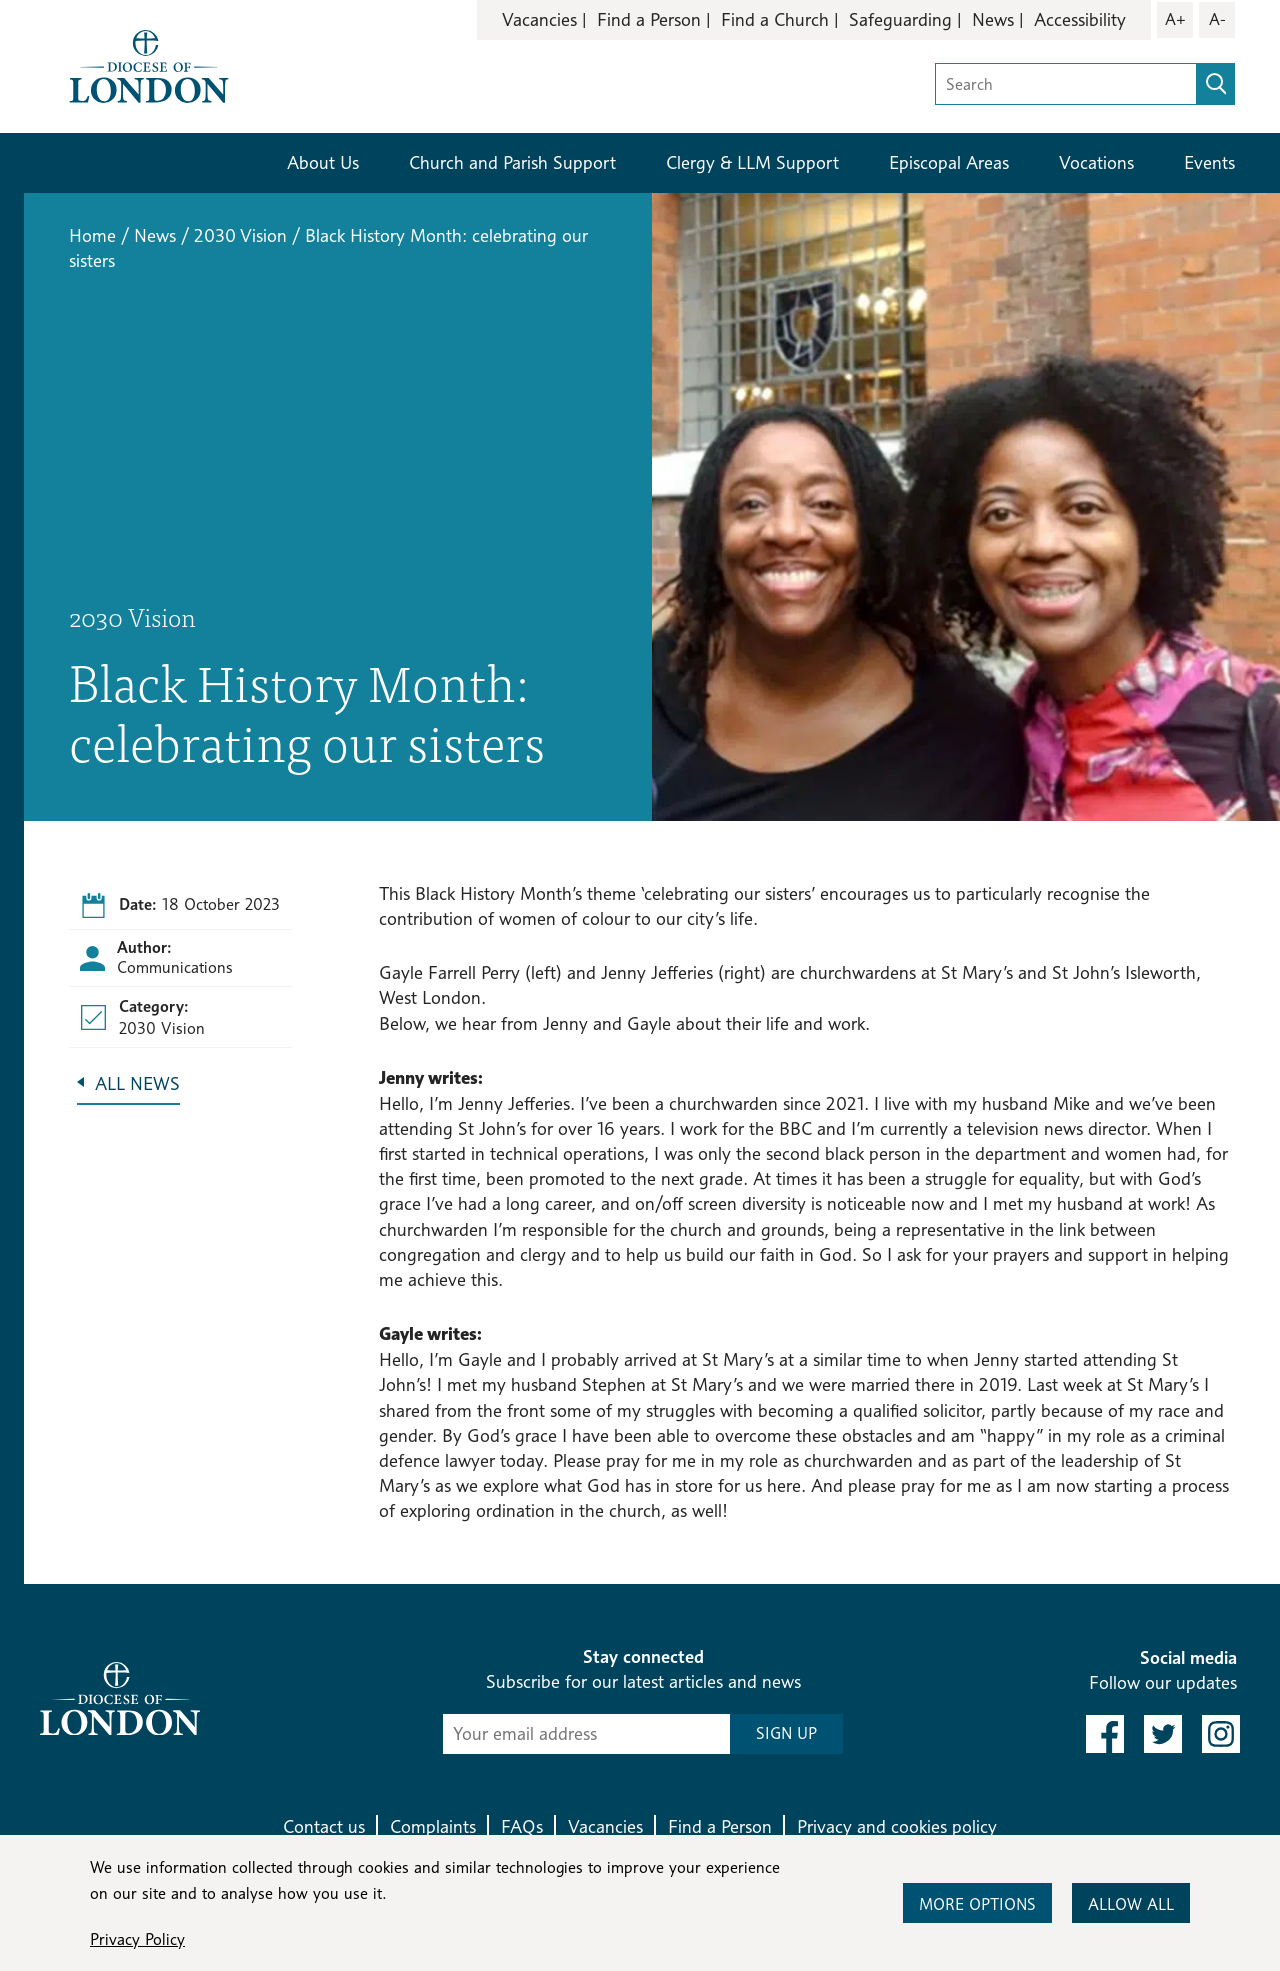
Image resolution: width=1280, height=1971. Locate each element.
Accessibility (1080, 19)
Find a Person (649, 19)
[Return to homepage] (149, 64)
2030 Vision (240, 235)
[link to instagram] (1221, 1734)
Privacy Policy (137, 1939)
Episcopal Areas (949, 162)
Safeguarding (900, 19)
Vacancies (539, 19)
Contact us (324, 1826)
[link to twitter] (1163, 1734)
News (993, 19)
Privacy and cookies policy (897, 1826)
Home (92, 235)
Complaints (433, 1826)
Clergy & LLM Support (752, 162)
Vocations (1096, 162)
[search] (1216, 84)
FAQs (522, 1826)
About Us (323, 162)
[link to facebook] (1105, 1734)
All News (137, 1083)
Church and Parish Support (512, 162)
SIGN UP (786, 1733)
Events (1209, 162)
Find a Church (775, 19)
